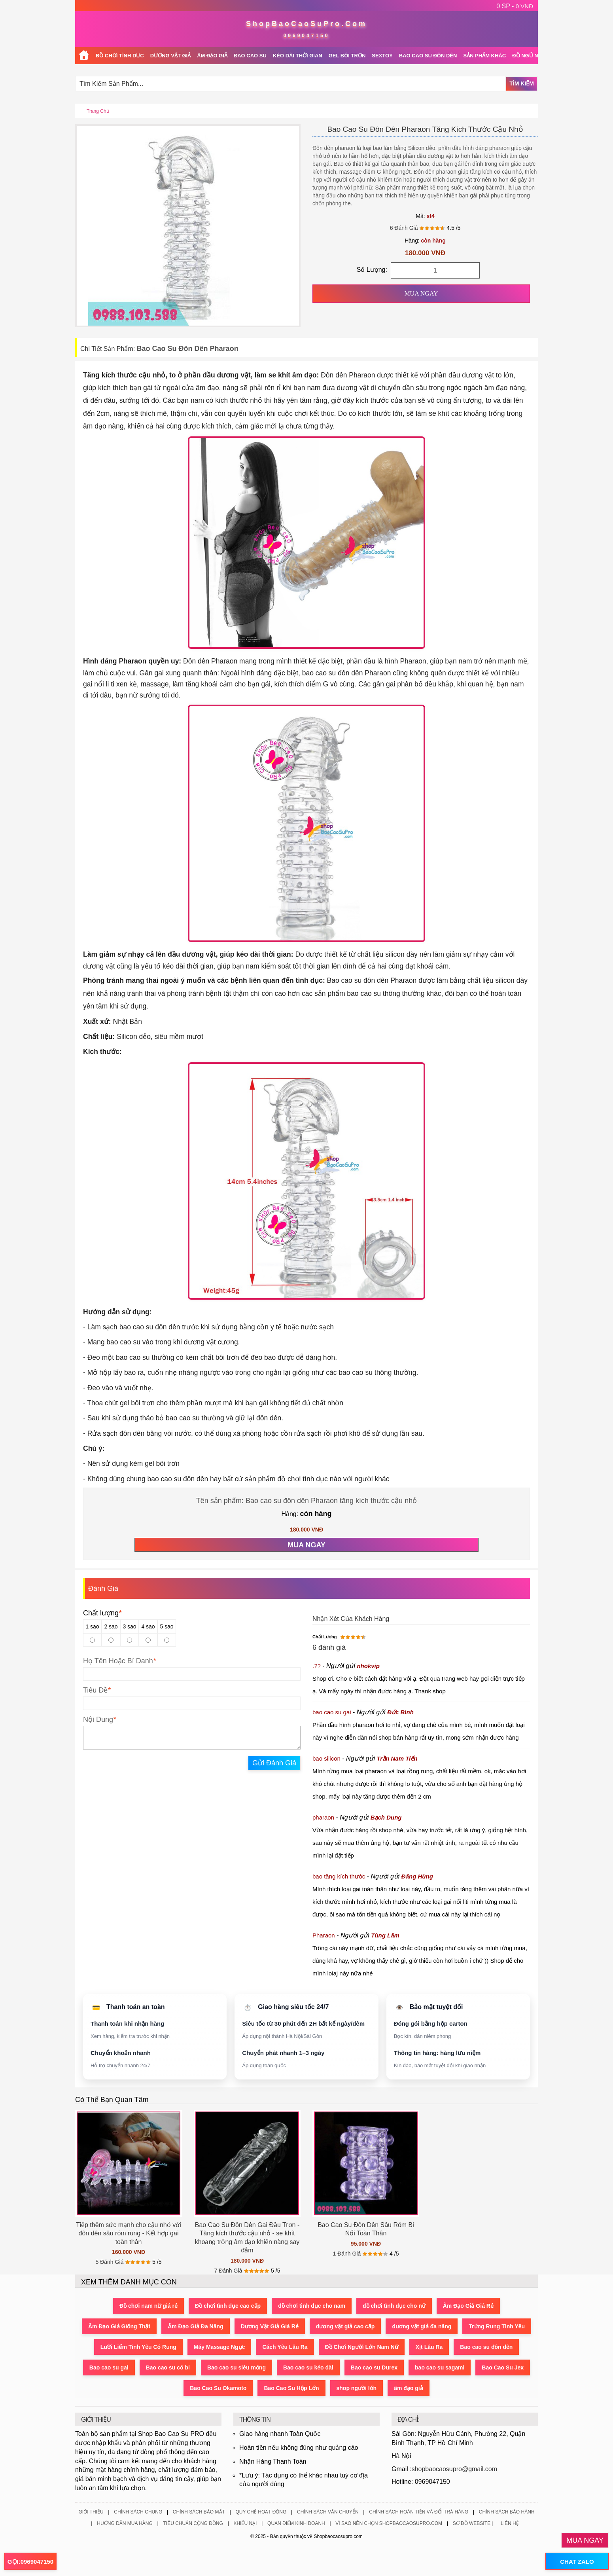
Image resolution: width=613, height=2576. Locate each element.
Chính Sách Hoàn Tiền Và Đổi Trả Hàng (418, 2512)
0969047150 (307, 35)
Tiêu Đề (95, 1690)
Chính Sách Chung (138, 2512)
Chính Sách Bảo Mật (199, 2512)
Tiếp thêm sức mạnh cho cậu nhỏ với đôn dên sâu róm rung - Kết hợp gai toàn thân (128, 2233)
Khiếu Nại (245, 2523)
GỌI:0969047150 (30, 2561)
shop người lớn (357, 2388)
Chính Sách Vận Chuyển (328, 2512)
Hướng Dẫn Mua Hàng (125, 2523)
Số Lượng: (372, 269)
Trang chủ (98, 111)
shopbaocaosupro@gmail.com (454, 2469)
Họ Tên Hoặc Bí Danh (118, 1661)
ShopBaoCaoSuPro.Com (306, 24)
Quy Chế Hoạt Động (260, 2512)
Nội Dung (98, 1719)
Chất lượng (102, 1613)
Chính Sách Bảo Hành (507, 2512)
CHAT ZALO (577, 2561)
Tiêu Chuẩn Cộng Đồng (193, 2523)
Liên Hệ (510, 2523)
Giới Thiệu (90, 2512)
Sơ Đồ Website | (473, 2523)
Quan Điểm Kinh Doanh (296, 2523)
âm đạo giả (408, 2388)
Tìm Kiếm (521, 83)
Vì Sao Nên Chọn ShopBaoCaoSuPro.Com (388, 2523)
